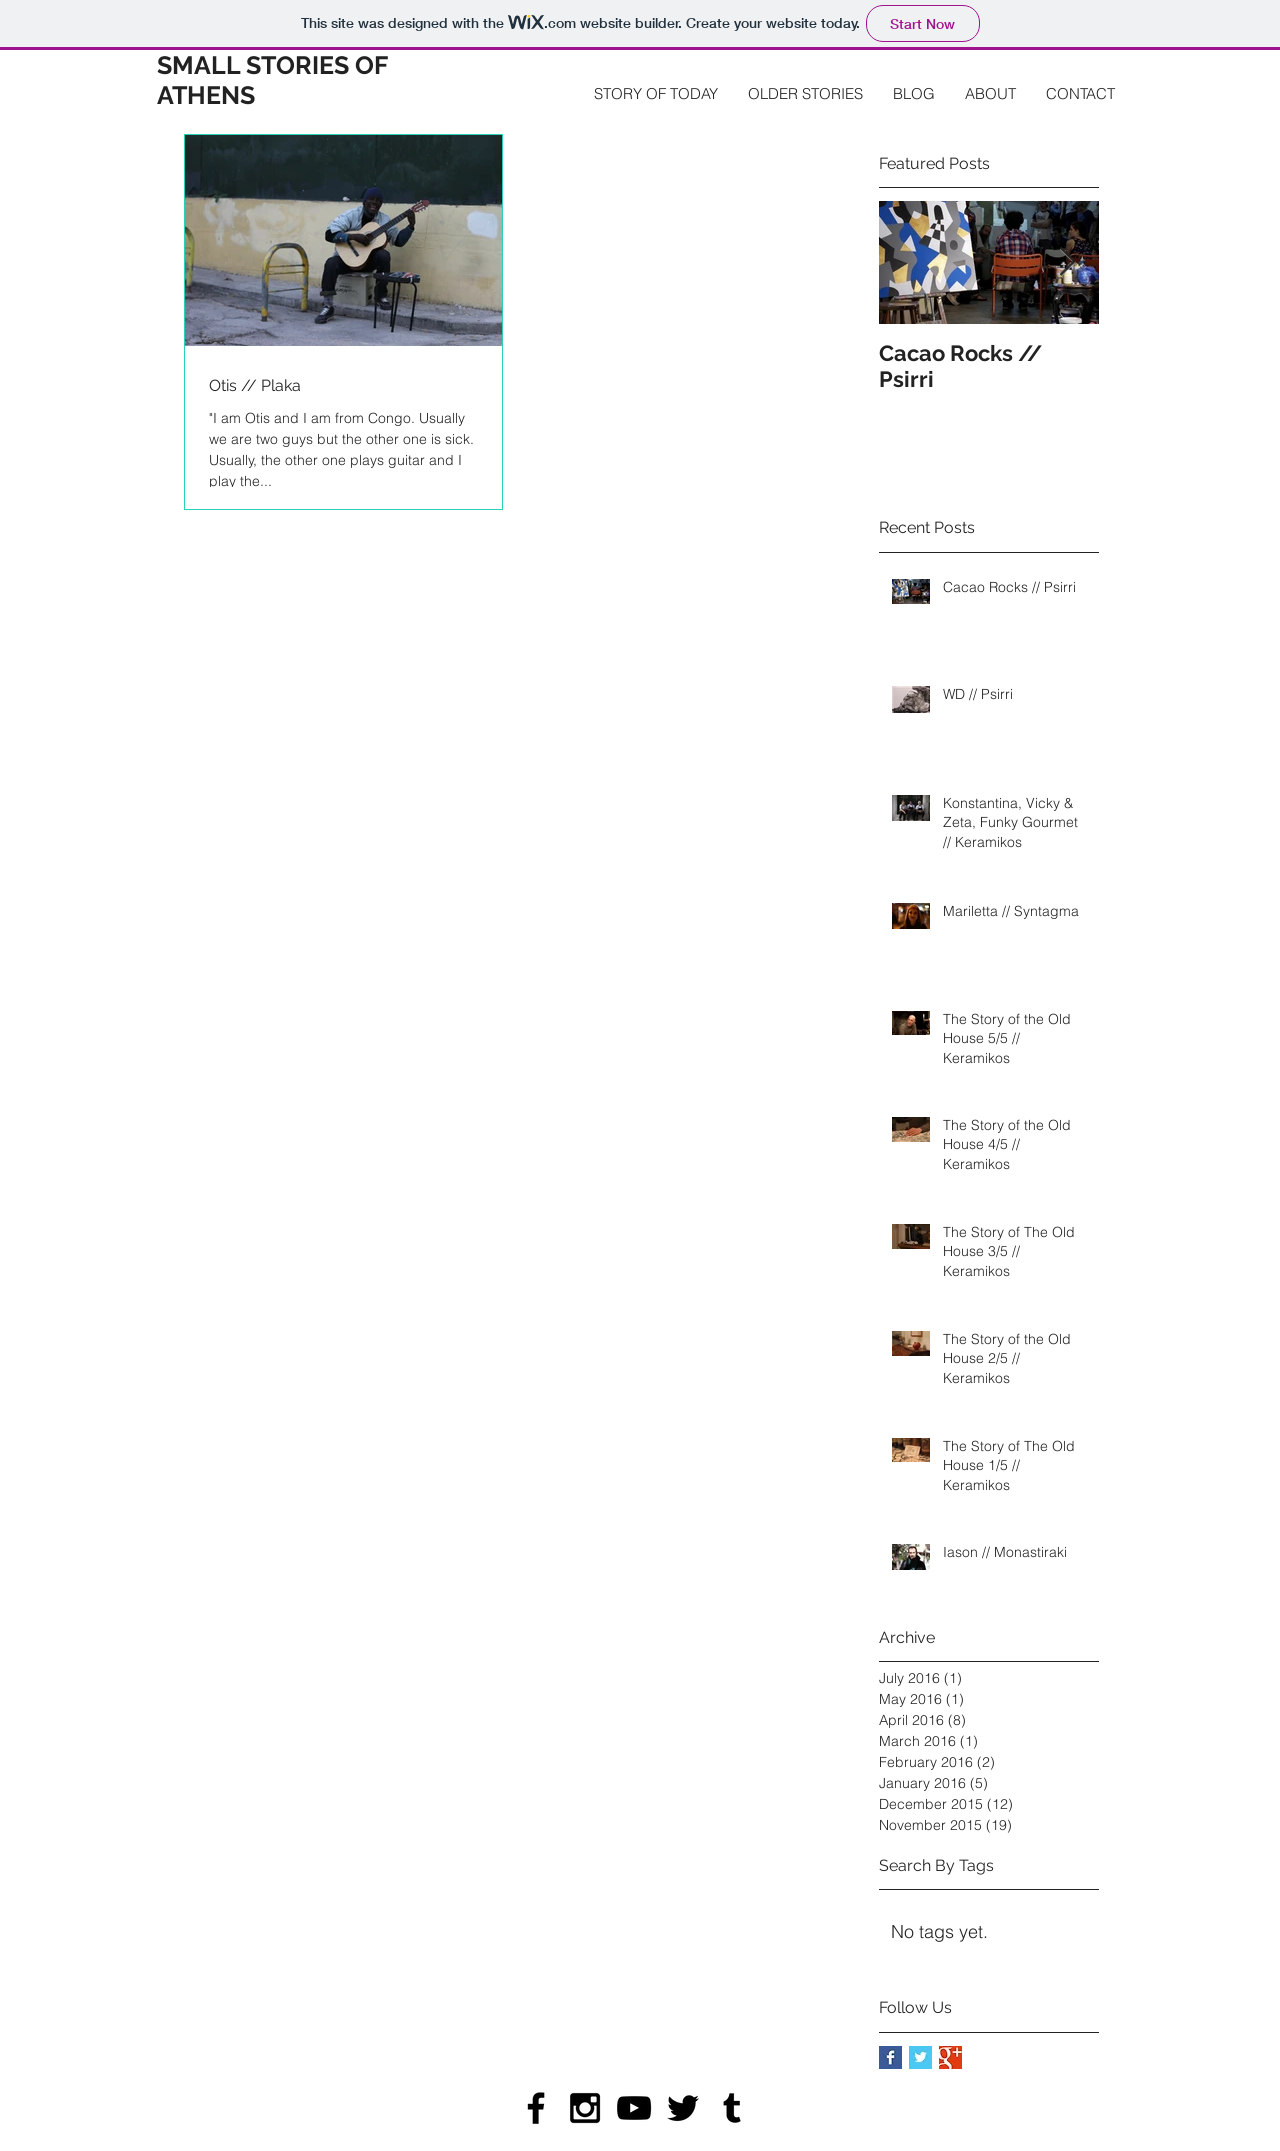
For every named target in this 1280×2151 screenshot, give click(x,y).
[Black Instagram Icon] (585, 2108)
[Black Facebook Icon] (536, 2108)
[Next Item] (1067, 263)
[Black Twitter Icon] (683, 2108)
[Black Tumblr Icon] (732, 2108)
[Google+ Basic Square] (950, 2057)
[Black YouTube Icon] (634, 2108)
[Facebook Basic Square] (890, 2057)
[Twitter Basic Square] (920, 2057)
